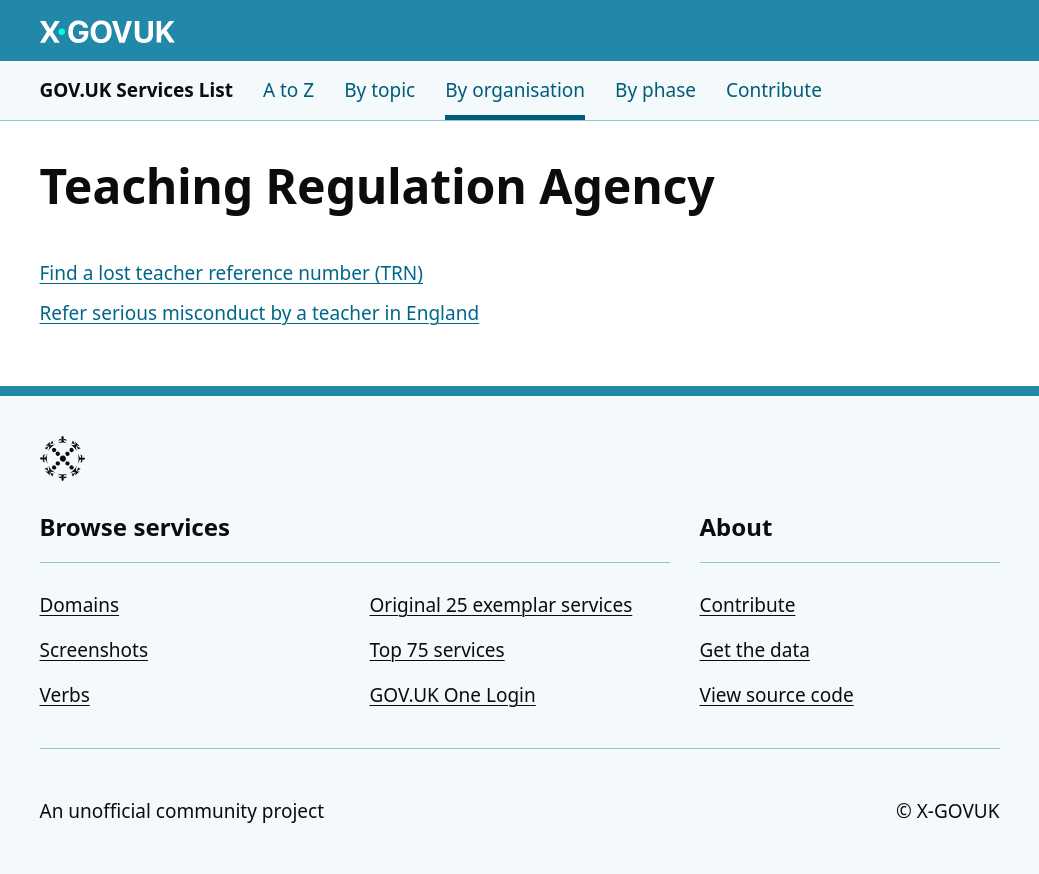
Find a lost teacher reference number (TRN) (231, 273)
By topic (379, 90)
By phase (655, 90)
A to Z (288, 90)
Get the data (755, 650)
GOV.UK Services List (136, 90)
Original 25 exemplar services (501, 605)
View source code (777, 695)
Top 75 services (437, 650)
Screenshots (94, 650)
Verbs (65, 695)
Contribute (774, 90)
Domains (80, 605)
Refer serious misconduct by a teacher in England (260, 313)
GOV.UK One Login (453, 695)
